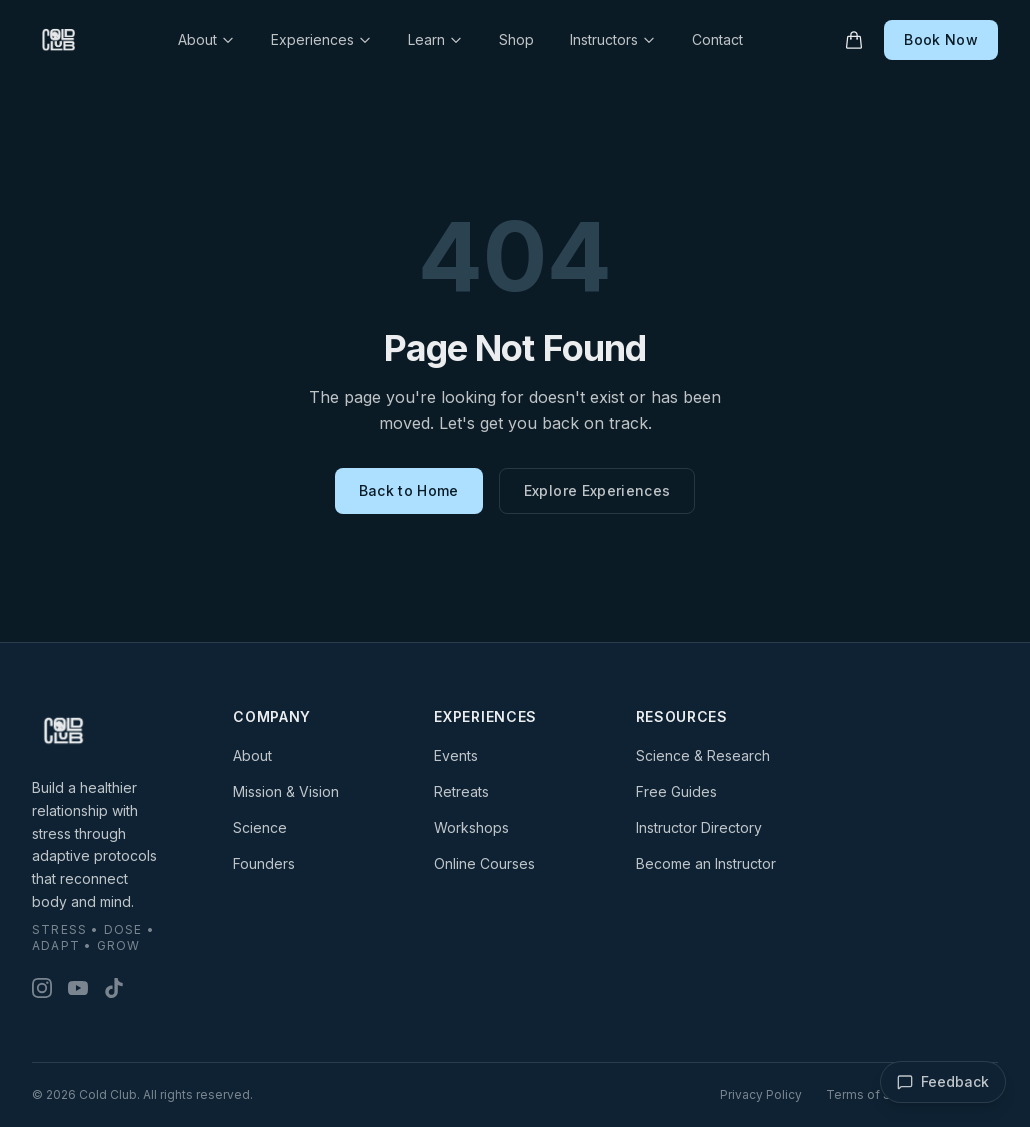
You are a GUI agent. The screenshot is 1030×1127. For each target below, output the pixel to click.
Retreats (461, 791)
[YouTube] (78, 988)
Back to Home (409, 490)
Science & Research (703, 755)
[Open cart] (854, 40)
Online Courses (484, 863)
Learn (435, 39)
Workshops (471, 827)
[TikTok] (114, 988)
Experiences (321, 39)
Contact (717, 39)
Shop (516, 39)
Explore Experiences (597, 490)
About (206, 39)
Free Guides (676, 791)
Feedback (943, 1082)
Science (260, 827)
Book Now (941, 39)
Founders (264, 863)
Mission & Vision (286, 791)
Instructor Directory (699, 827)
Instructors (613, 39)
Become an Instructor (706, 863)
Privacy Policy (761, 1094)
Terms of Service (877, 1094)
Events (456, 755)
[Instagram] (42, 988)
